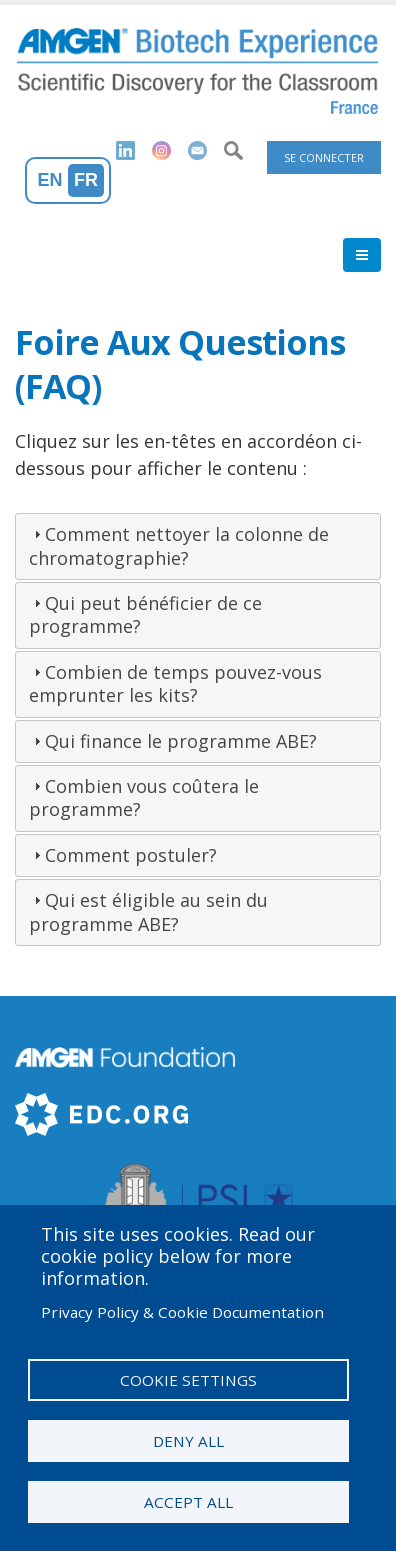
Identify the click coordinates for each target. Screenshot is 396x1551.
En (50, 180)
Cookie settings (188, 1380)
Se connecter (324, 157)
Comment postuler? (131, 855)
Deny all (188, 1441)
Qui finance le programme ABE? (181, 741)
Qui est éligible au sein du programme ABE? (148, 911)
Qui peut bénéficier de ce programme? (145, 614)
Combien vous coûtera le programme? (144, 797)
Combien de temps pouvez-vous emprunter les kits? (175, 683)
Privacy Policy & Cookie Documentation (182, 1312)
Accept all (188, 1502)
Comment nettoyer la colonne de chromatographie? (179, 545)
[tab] (198, 546)
